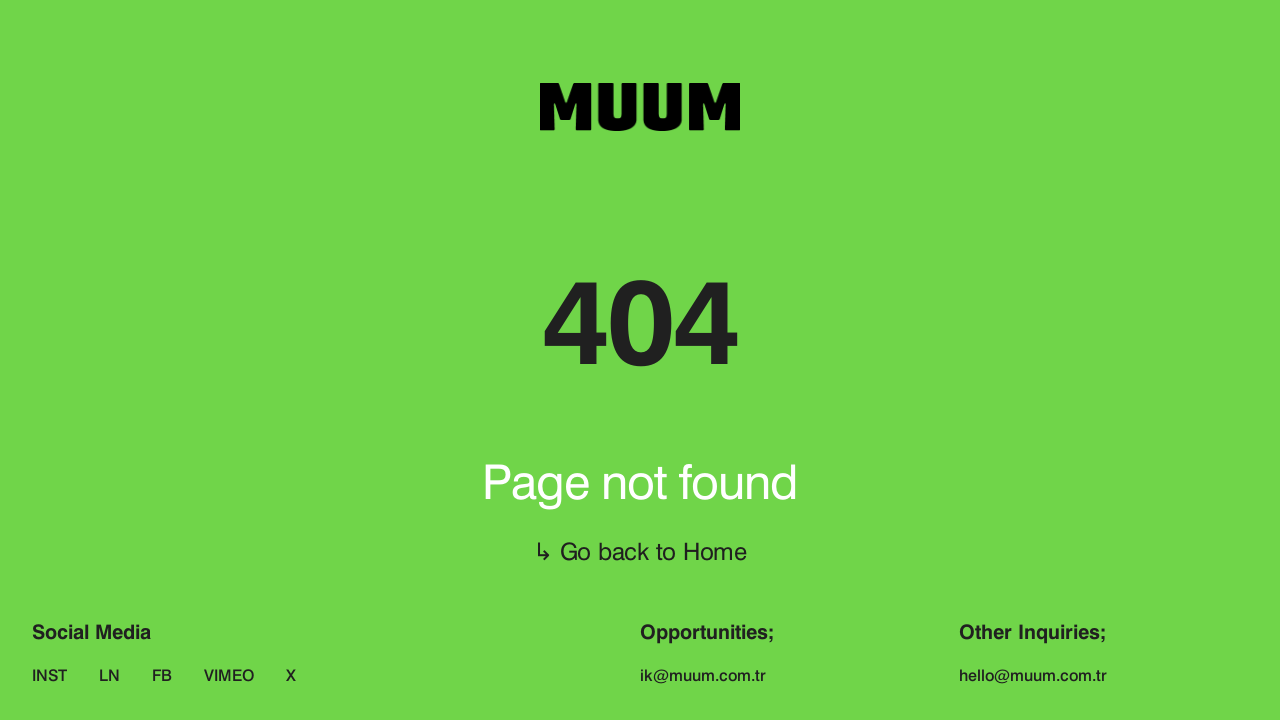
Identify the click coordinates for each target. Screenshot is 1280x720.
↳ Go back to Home (640, 551)
